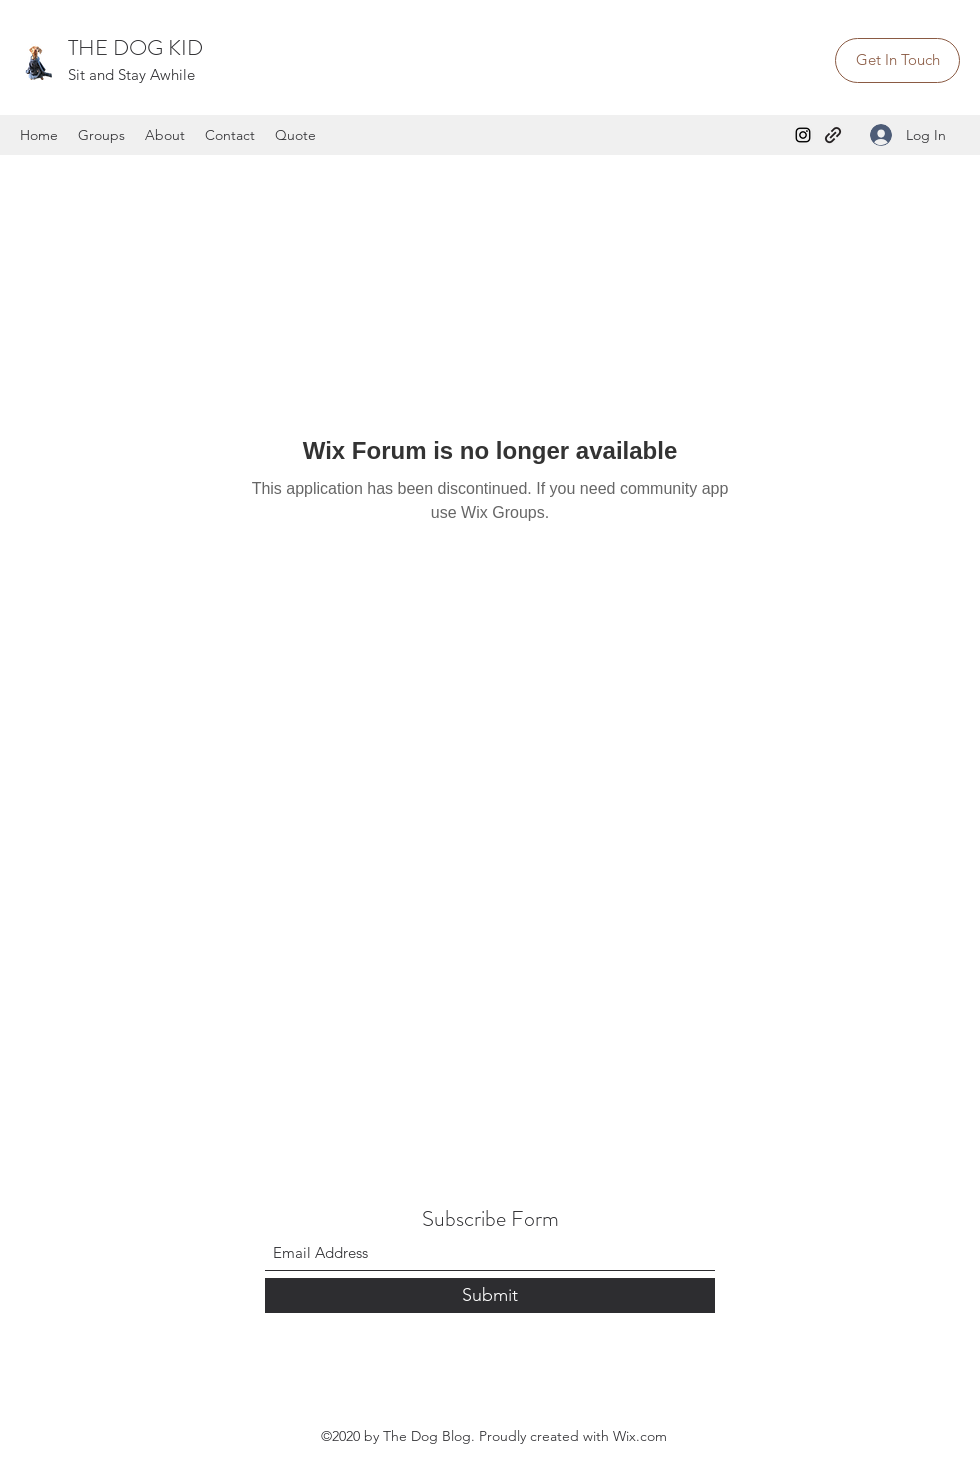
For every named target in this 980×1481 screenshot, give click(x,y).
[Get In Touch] (897, 60)
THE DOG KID (135, 47)
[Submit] (490, 1295)
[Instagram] (803, 135)
